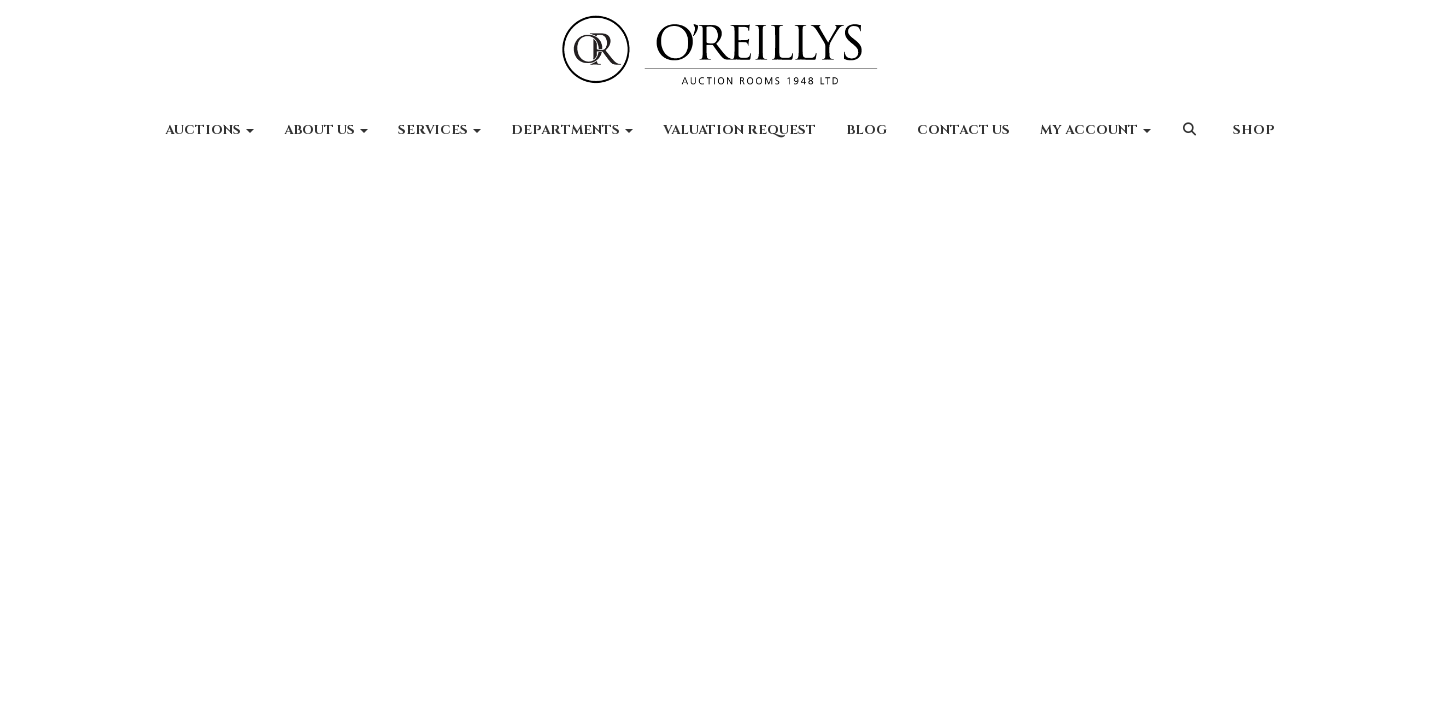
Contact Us (963, 130)
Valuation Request (739, 130)
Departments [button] (572, 130)
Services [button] (439, 130)
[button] (1191, 140)
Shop (1254, 130)
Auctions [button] (209, 130)
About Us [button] (326, 130)
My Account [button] (1095, 130)
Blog (866, 130)
